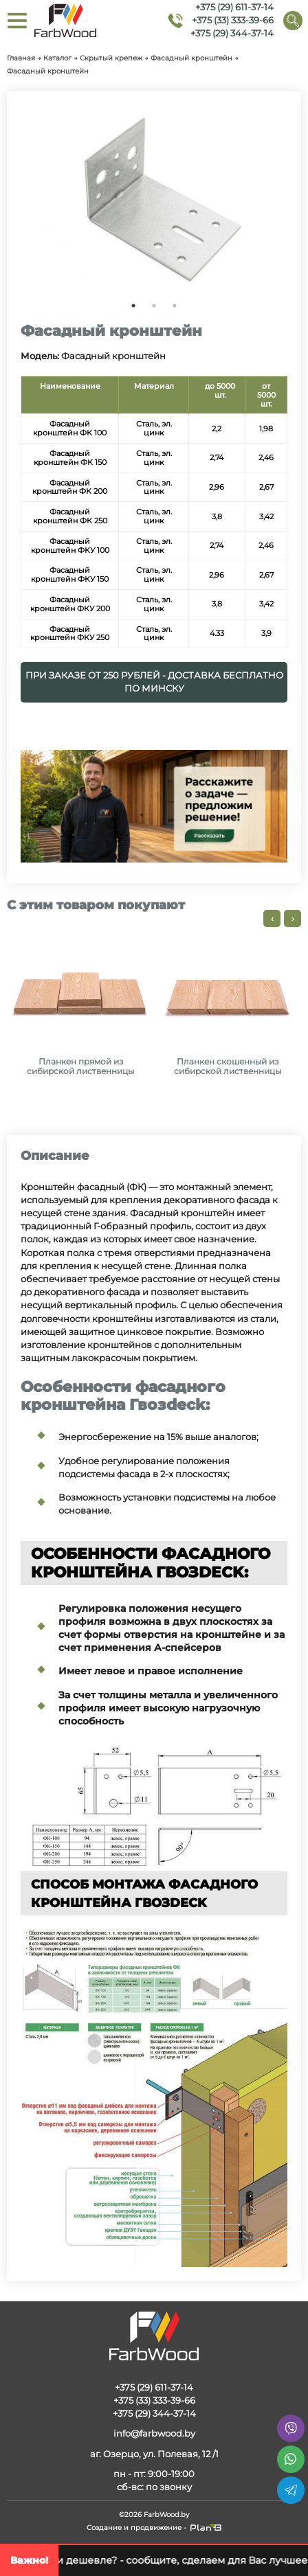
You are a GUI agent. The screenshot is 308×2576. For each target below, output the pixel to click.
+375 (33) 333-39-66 (233, 19)
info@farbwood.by (154, 2433)
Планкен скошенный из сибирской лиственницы (227, 1066)
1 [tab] (133, 305)
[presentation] (271, 918)
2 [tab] (154, 305)
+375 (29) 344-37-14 (232, 33)
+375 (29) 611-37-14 (234, 6)
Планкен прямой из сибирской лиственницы (80, 1066)
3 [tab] (175, 305)
